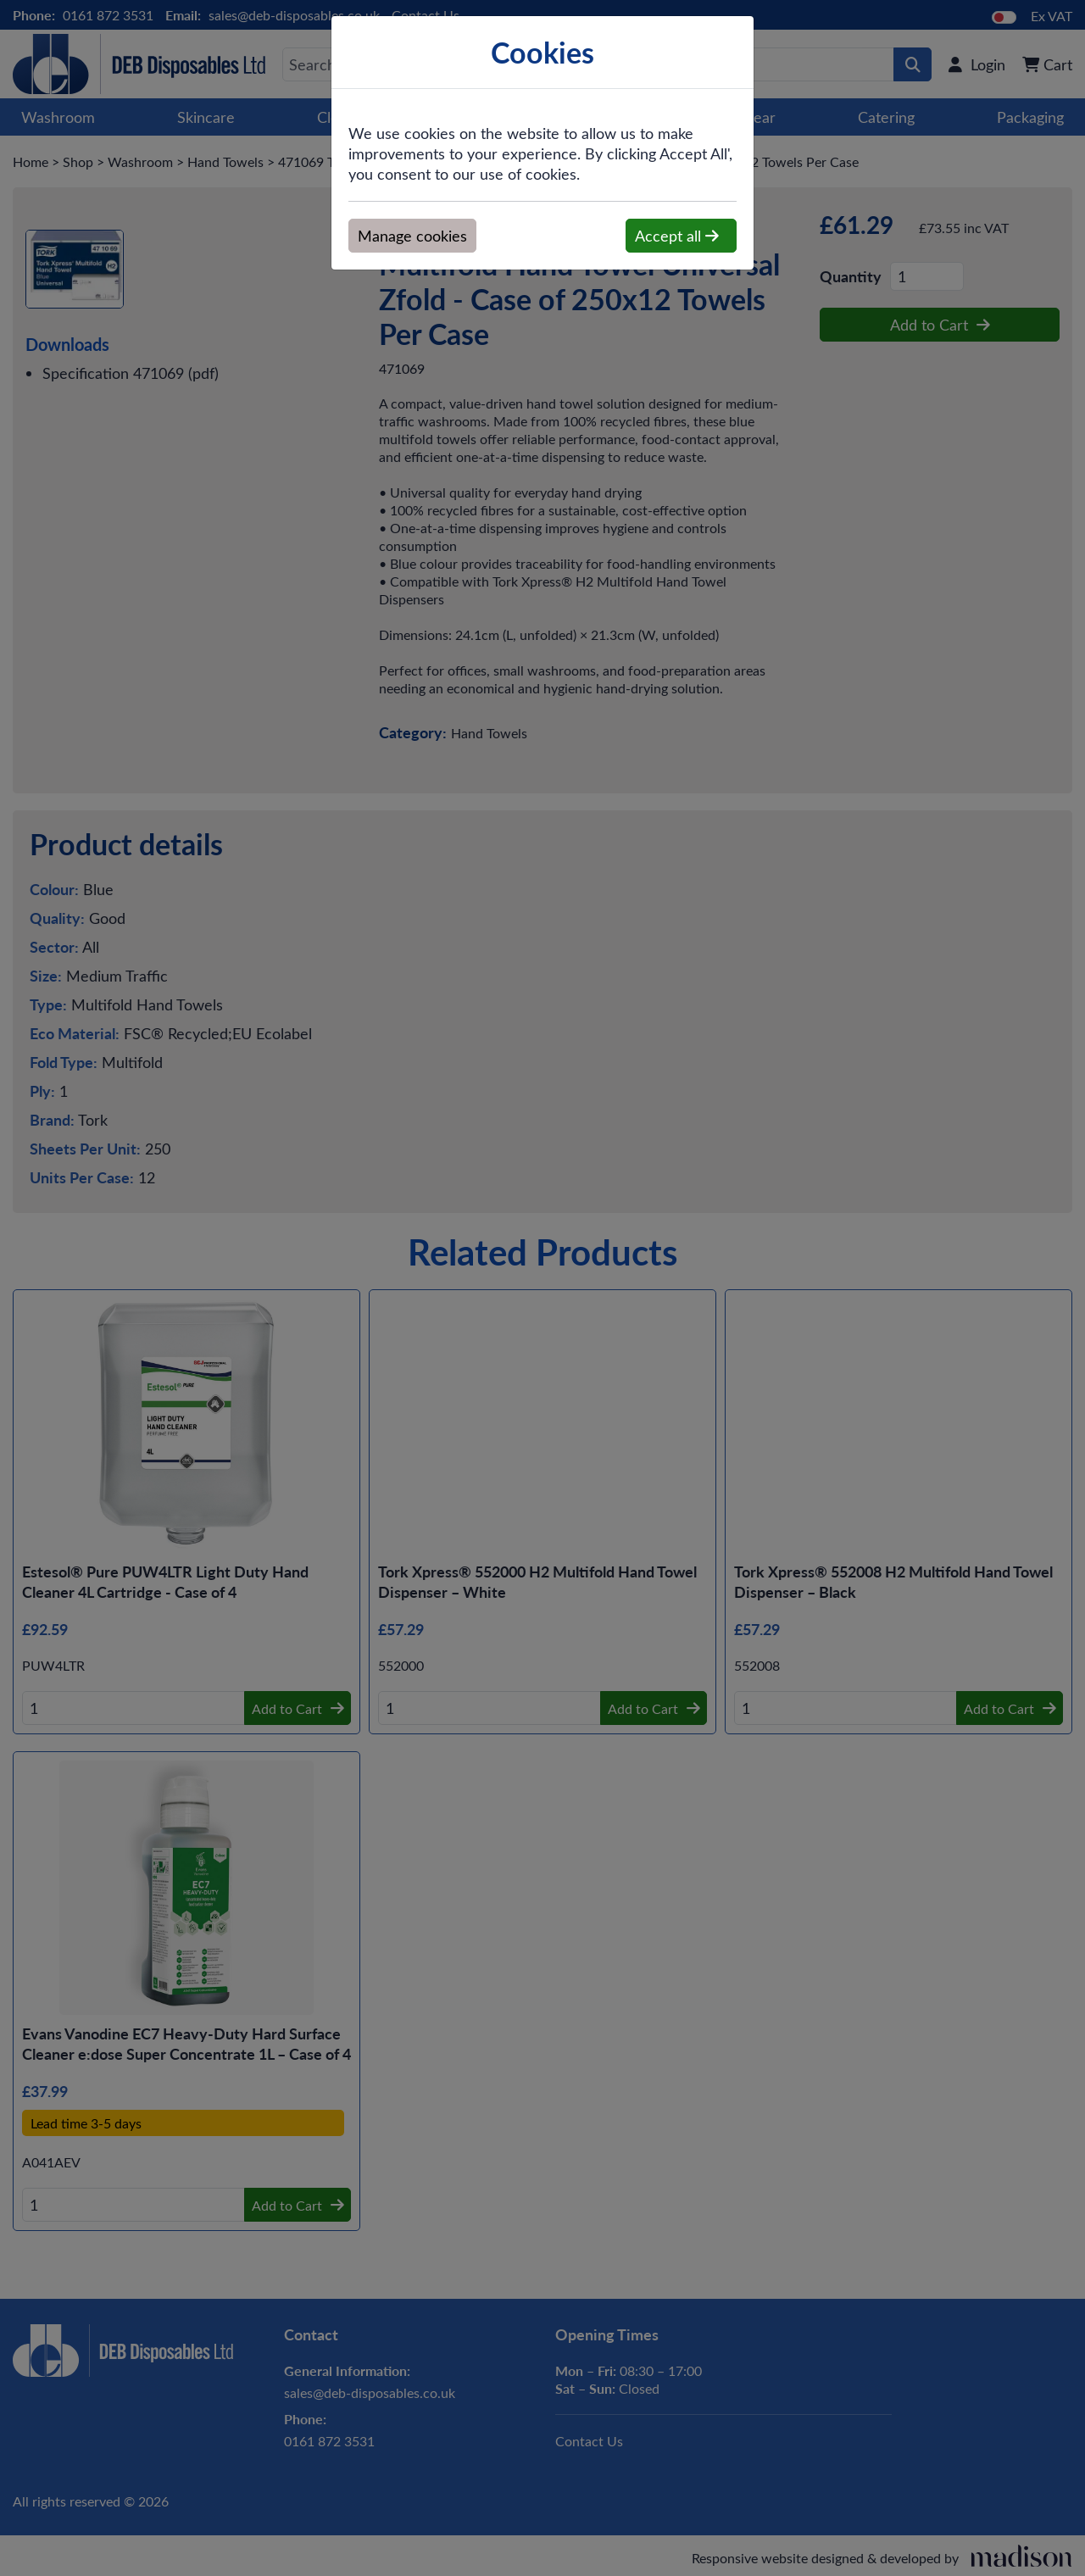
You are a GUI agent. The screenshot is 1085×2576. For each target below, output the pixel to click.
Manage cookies (412, 235)
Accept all (677, 235)
